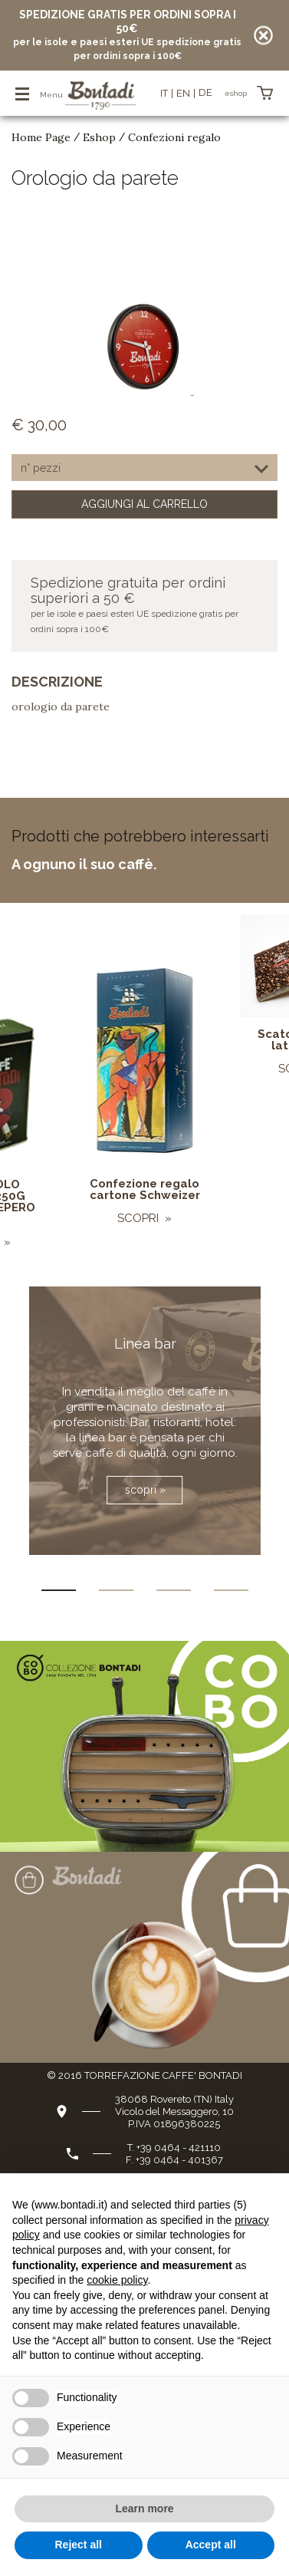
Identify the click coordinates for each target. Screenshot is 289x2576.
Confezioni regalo (174, 137)
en (183, 93)
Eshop (99, 137)
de (205, 92)
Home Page (41, 137)
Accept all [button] (211, 2544)
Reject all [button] (78, 2544)
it (164, 93)
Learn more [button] (144, 2508)
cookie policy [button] (117, 2280)
